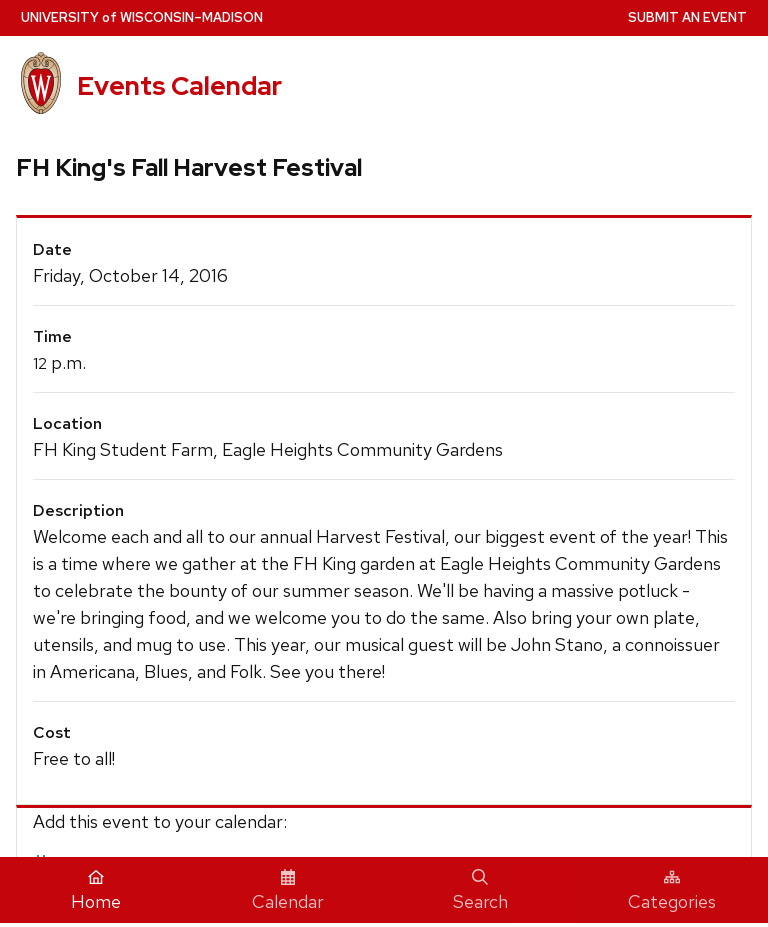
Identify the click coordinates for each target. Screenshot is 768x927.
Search (480, 891)
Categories (672, 891)
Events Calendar (179, 86)
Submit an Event (687, 17)
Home (96, 891)
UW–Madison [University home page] (142, 17)
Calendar (288, 891)
